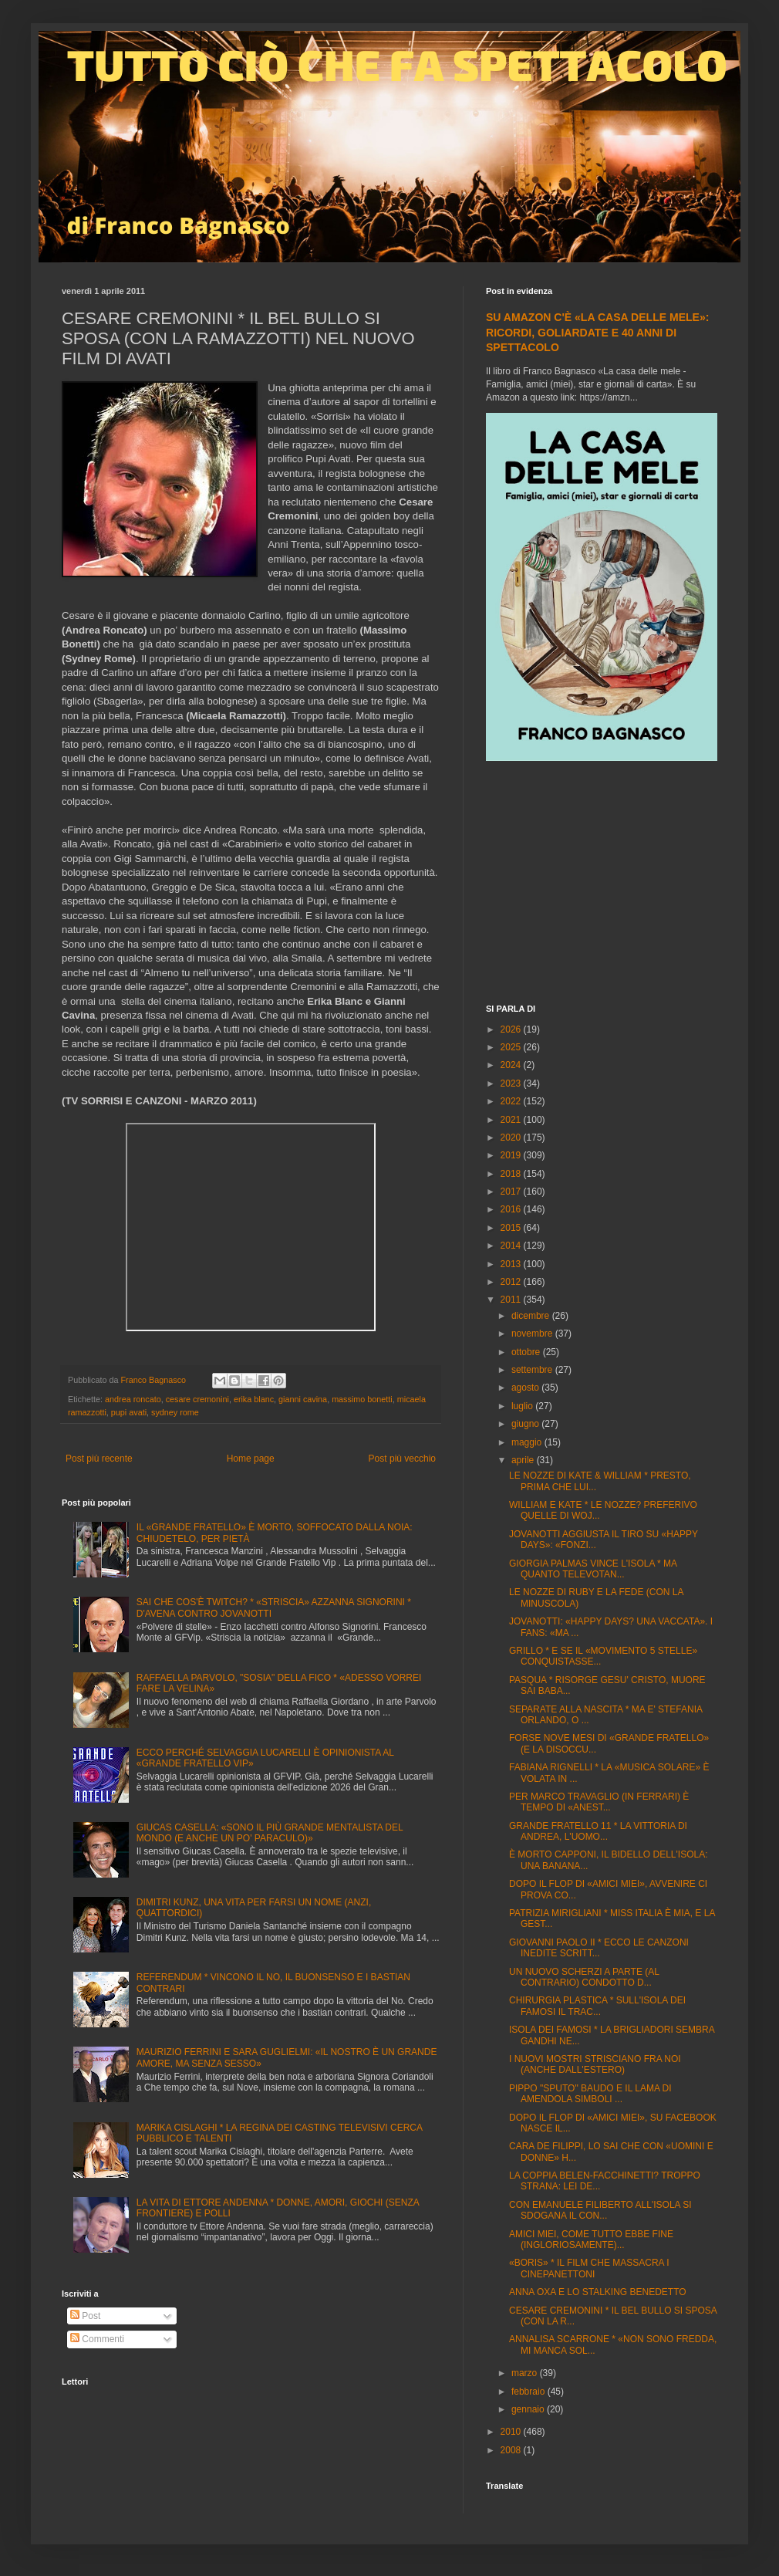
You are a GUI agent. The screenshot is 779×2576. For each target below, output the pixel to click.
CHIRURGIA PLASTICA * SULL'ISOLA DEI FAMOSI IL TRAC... (597, 2006)
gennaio (529, 2409)
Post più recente (99, 1458)
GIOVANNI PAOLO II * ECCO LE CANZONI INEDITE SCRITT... (599, 1948)
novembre (533, 1333)
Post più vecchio (402, 1458)
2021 (512, 1119)
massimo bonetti (362, 1399)
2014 (512, 1245)
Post (85, 2316)
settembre (533, 1369)
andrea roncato (133, 1399)
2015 (512, 1227)
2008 (512, 2450)
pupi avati (129, 1412)
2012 (512, 1281)
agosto (526, 1387)
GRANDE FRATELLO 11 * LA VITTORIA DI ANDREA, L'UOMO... (598, 1831)
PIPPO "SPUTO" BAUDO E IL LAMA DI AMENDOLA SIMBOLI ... (590, 2093)
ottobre (527, 1352)
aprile (524, 1460)
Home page (251, 1458)
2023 (512, 1083)
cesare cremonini (197, 1399)
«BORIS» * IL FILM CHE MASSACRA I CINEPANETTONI (589, 2268)
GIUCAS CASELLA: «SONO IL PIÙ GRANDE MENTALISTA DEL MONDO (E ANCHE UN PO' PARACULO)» (270, 1833)
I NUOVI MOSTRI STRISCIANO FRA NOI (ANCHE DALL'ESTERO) (595, 2064)
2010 (512, 2431)
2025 (512, 1047)
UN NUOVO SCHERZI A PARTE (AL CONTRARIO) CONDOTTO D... (584, 1977)
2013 (512, 1264)
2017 (512, 1191)
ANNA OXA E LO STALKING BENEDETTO (597, 2292)
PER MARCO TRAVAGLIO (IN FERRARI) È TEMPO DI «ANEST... (599, 1802)
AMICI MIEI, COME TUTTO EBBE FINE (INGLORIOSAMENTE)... (591, 2239)
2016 (512, 1209)
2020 (512, 1137)
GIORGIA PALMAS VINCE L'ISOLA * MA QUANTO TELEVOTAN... (592, 1569)
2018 (512, 1173)
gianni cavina (302, 1399)
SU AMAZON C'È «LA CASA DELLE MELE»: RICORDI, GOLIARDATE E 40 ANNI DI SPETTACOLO (597, 332)
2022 (512, 1101)
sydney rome (175, 1412)
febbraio (529, 2391)
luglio (523, 1406)
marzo (525, 2373)
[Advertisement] (601, 884)
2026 (512, 1029)
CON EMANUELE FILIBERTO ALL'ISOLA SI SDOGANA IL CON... (600, 2210)
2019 (512, 1155)
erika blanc (254, 1399)
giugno (526, 1423)
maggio (528, 1442)
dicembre (531, 1315)
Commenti (97, 2339)
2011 (512, 1299)
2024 (512, 1065)
